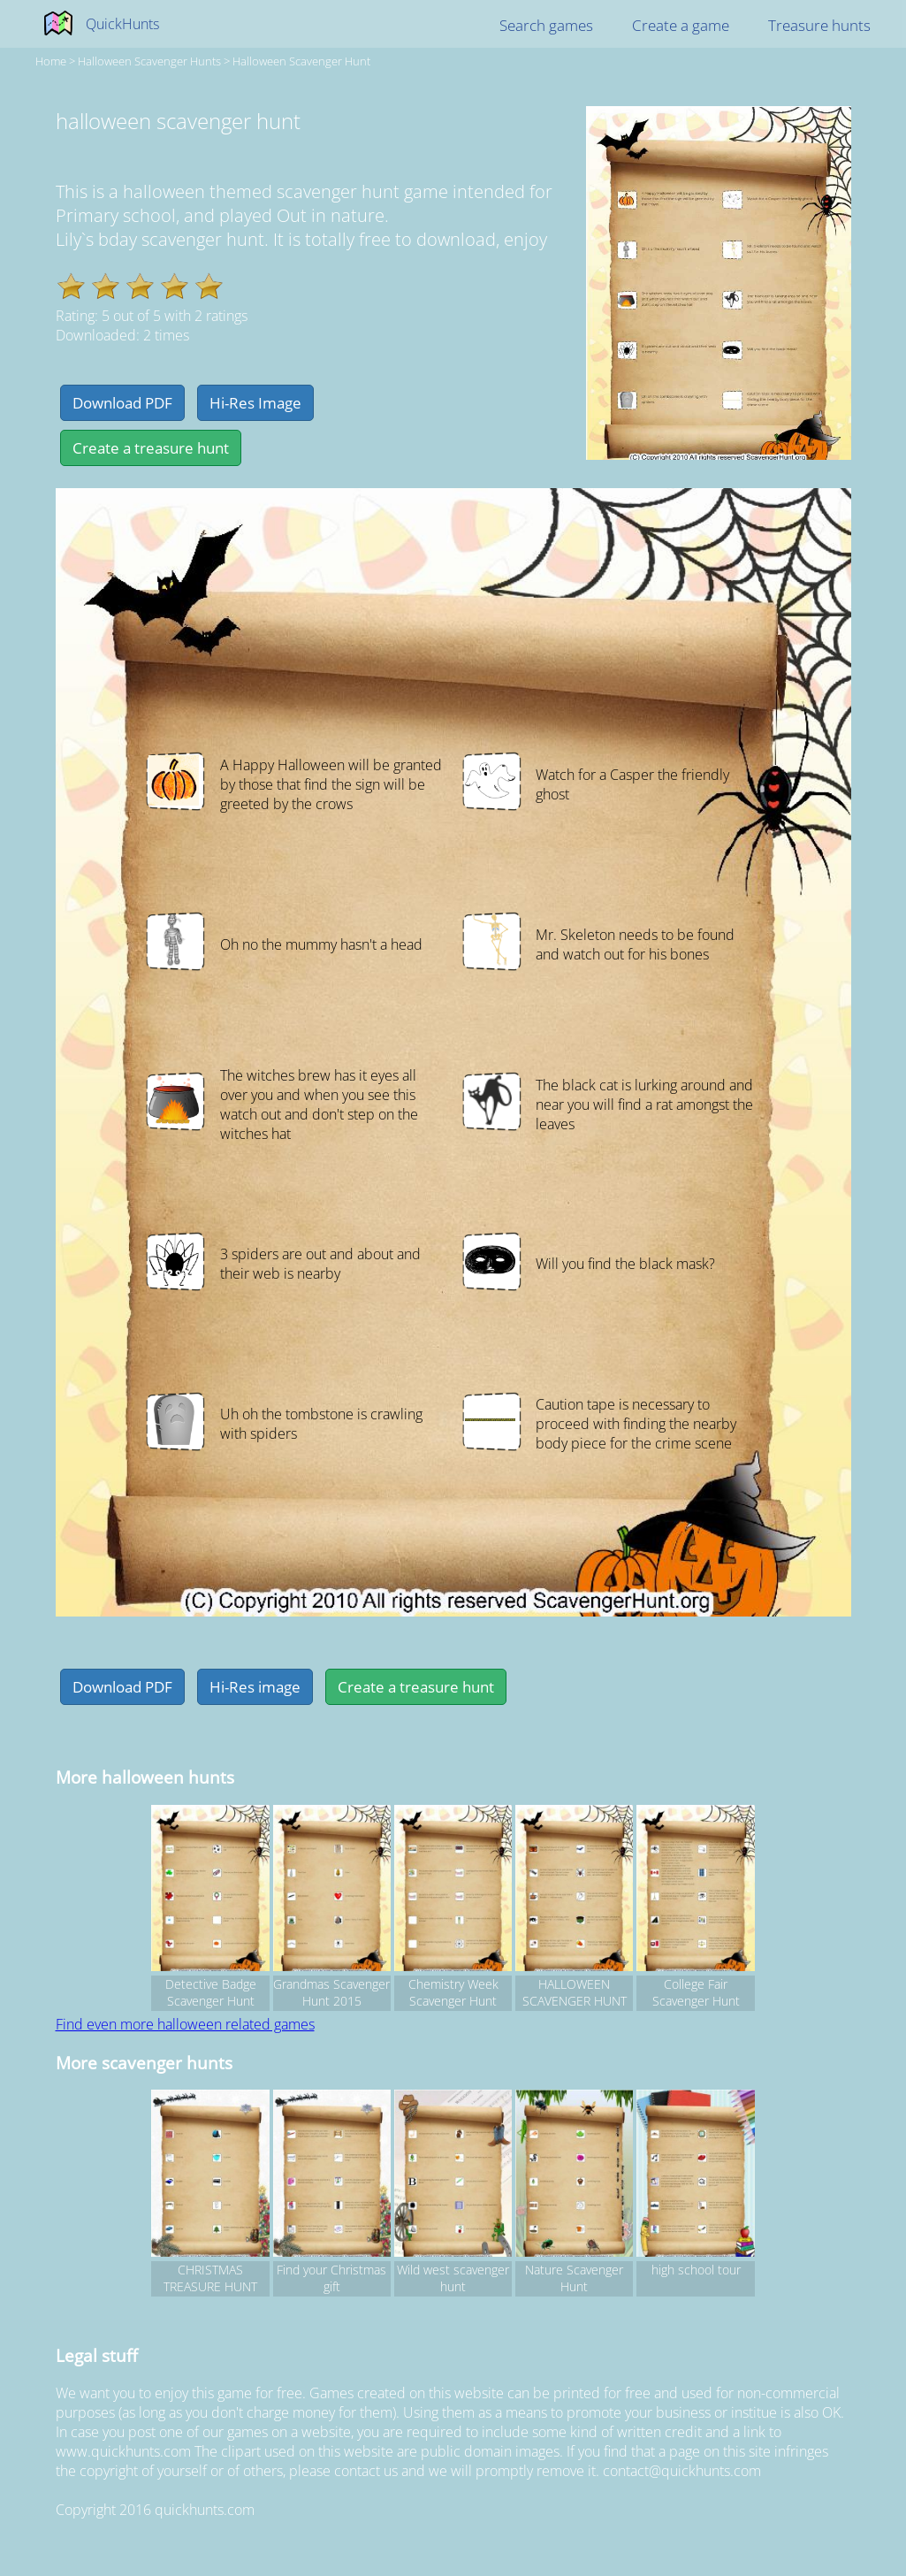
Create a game (680, 25)
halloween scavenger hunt (301, 61)
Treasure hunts (819, 25)
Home (50, 61)
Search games (546, 25)
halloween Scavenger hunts (149, 61)
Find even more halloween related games (185, 2024)
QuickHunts (122, 24)
